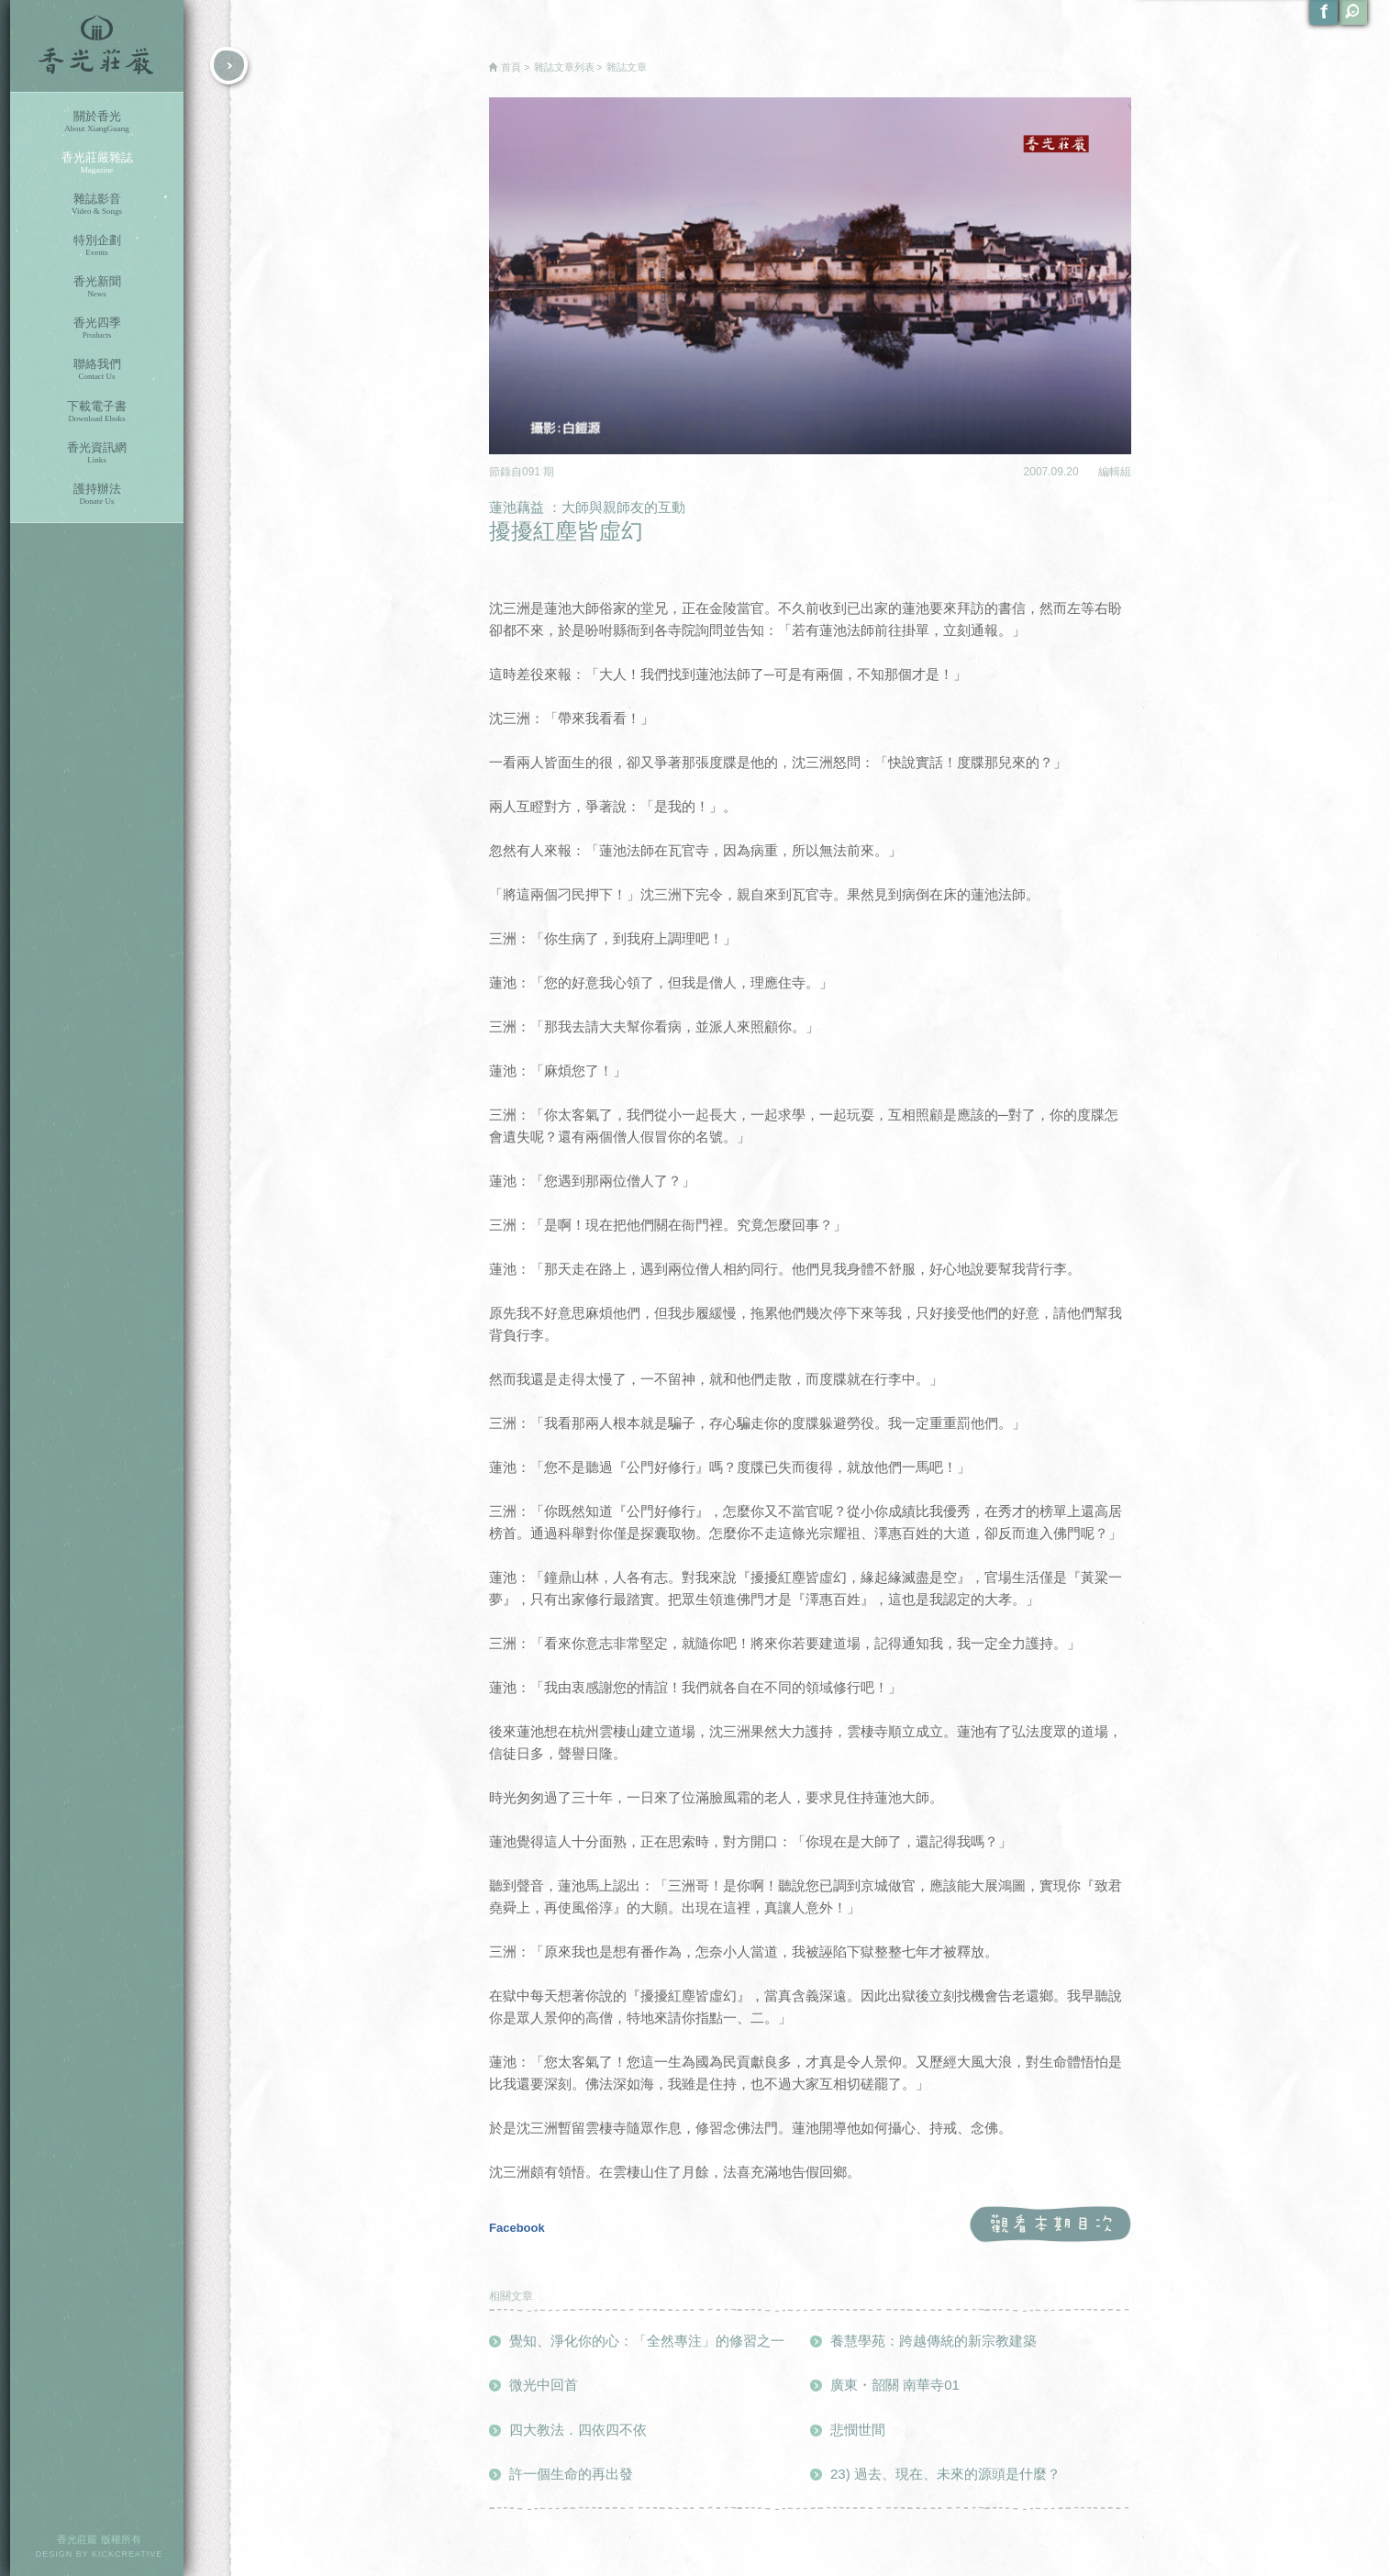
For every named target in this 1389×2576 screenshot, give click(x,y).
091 (532, 471)
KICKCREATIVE (127, 2554)
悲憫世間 (857, 2429)
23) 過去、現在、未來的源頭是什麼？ (945, 2473)
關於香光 (96, 121)
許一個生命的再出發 (571, 2473)
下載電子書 (96, 411)
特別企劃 (96, 245)
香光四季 (96, 328)
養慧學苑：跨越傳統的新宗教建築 (933, 2340)
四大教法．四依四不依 (578, 2429)
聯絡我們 (96, 369)
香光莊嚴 (96, 46)
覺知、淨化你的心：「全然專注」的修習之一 (646, 2340)
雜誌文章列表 (564, 66)
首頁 (511, 66)
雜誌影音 (96, 204)
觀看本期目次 (1050, 2225)
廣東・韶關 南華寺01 (895, 2384)
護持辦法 (96, 494)
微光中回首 (543, 2384)
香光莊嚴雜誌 (96, 163)
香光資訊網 (96, 452)
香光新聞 (96, 286)
